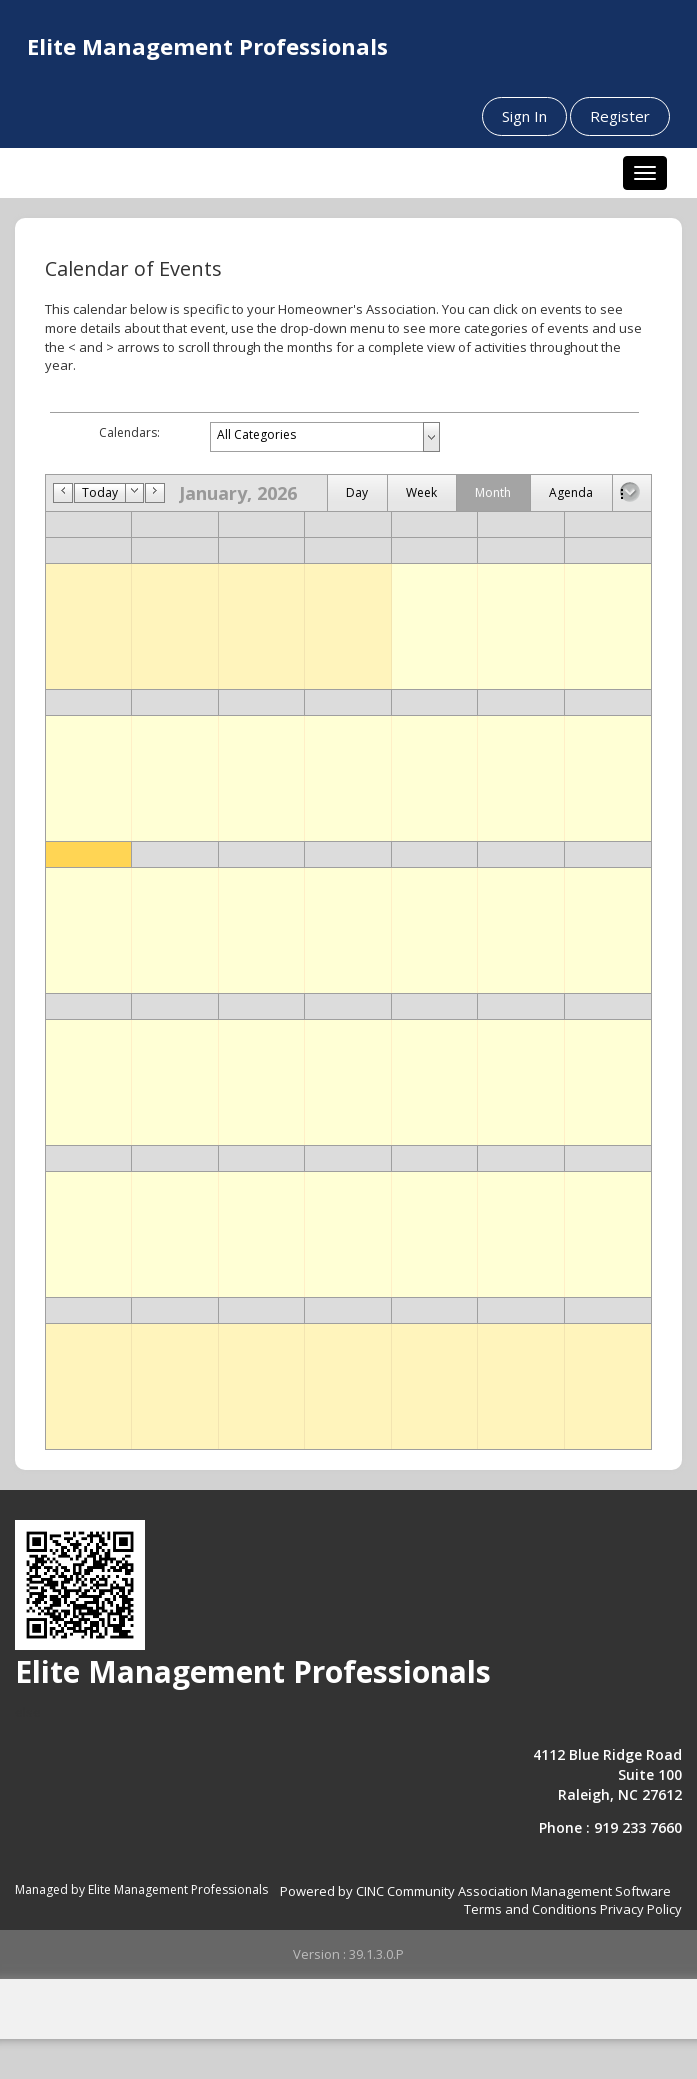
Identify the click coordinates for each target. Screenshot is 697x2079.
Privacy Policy (641, 1909)
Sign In (524, 116)
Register (620, 116)
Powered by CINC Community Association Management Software (475, 1891)
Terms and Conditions (530, 1909)
